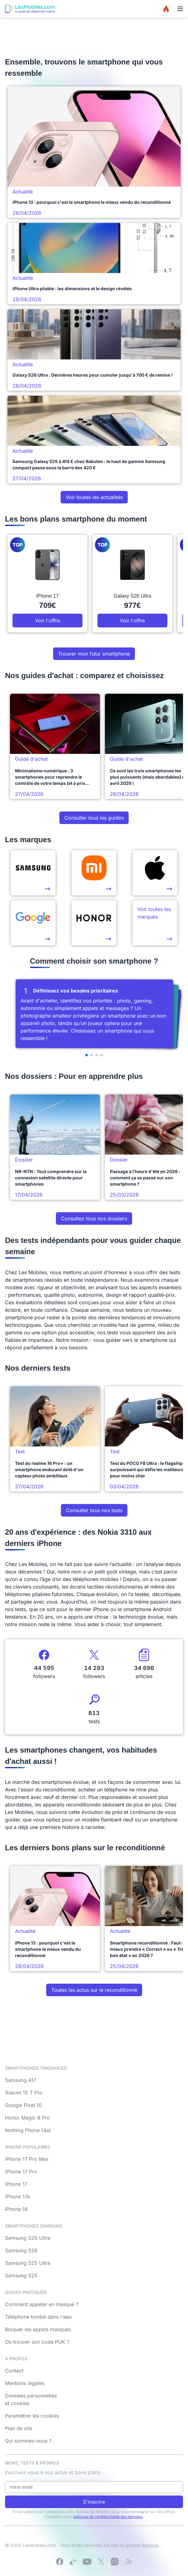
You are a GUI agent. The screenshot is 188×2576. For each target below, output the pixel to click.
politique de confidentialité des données (108, 2516)
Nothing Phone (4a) (28, 2130)
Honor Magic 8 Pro (27, 2118)
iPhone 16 (16, 2209)
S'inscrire (94, 2502)
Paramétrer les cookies (32, 2416)
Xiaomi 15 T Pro (23, 2092)
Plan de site (18, 2428)
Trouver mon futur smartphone (94, 654)
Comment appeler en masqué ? (41, 2304)
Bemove (150, 2545)
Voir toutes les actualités (94, 497)
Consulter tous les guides (94, 818)
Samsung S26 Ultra (27, 2238)
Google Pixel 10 (23, 2105)
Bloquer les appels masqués (38, 2329)
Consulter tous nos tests (94, 1510)
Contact (14, 2370)
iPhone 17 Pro (21, 2171)
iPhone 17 (16, 2184)
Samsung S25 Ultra (27, 2263)
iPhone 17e (17, 2196)
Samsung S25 (21, 2275)
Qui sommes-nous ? (28, 2441)
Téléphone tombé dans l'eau (38, 2317)
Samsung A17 (20, 2080)
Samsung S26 (21, 2250)
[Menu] (180, 9)
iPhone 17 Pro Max (27, 2159)
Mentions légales (24, 2383)
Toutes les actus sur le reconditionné (94, 1990)
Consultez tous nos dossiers (94, 1218)
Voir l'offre (47, 620)
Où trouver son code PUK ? (37, 2342)
